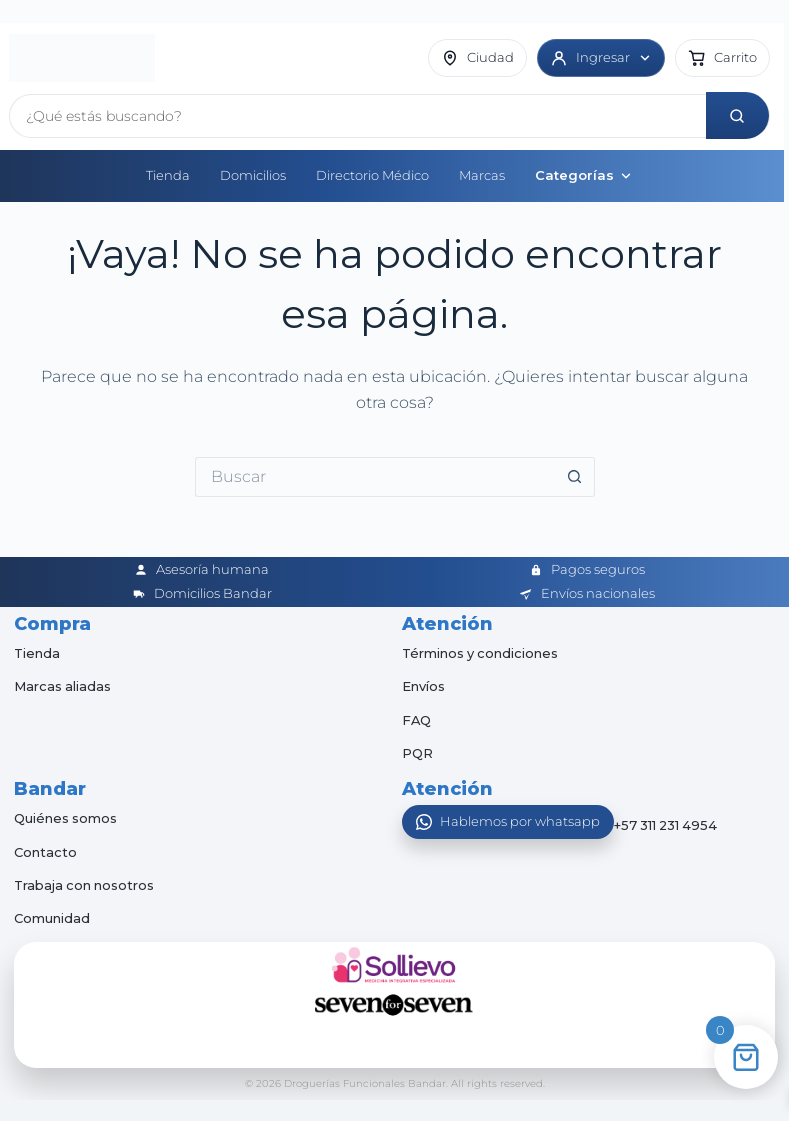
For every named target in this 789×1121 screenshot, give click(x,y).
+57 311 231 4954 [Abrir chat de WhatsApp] (667, 823)
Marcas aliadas (63, 683)
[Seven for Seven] (395, 1002)
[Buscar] (740, 113)
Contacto (45, 849)
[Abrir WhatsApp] (508, 819)
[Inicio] (82, 57)
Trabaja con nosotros (85, 882)
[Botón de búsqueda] (575, 474)
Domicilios (253, 172)
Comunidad (52, 915)
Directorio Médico (372, 172)
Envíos (423, 683)
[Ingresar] (601, 57)
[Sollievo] (395, 962)
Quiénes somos (66, 815)
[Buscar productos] (360, 113)
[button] (722, 57)
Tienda (168, 172)
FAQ (417, 716)
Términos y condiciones (481, 650)
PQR (417, 750)
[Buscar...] (375, 474)
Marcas (482, 172)
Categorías (584, 172)
